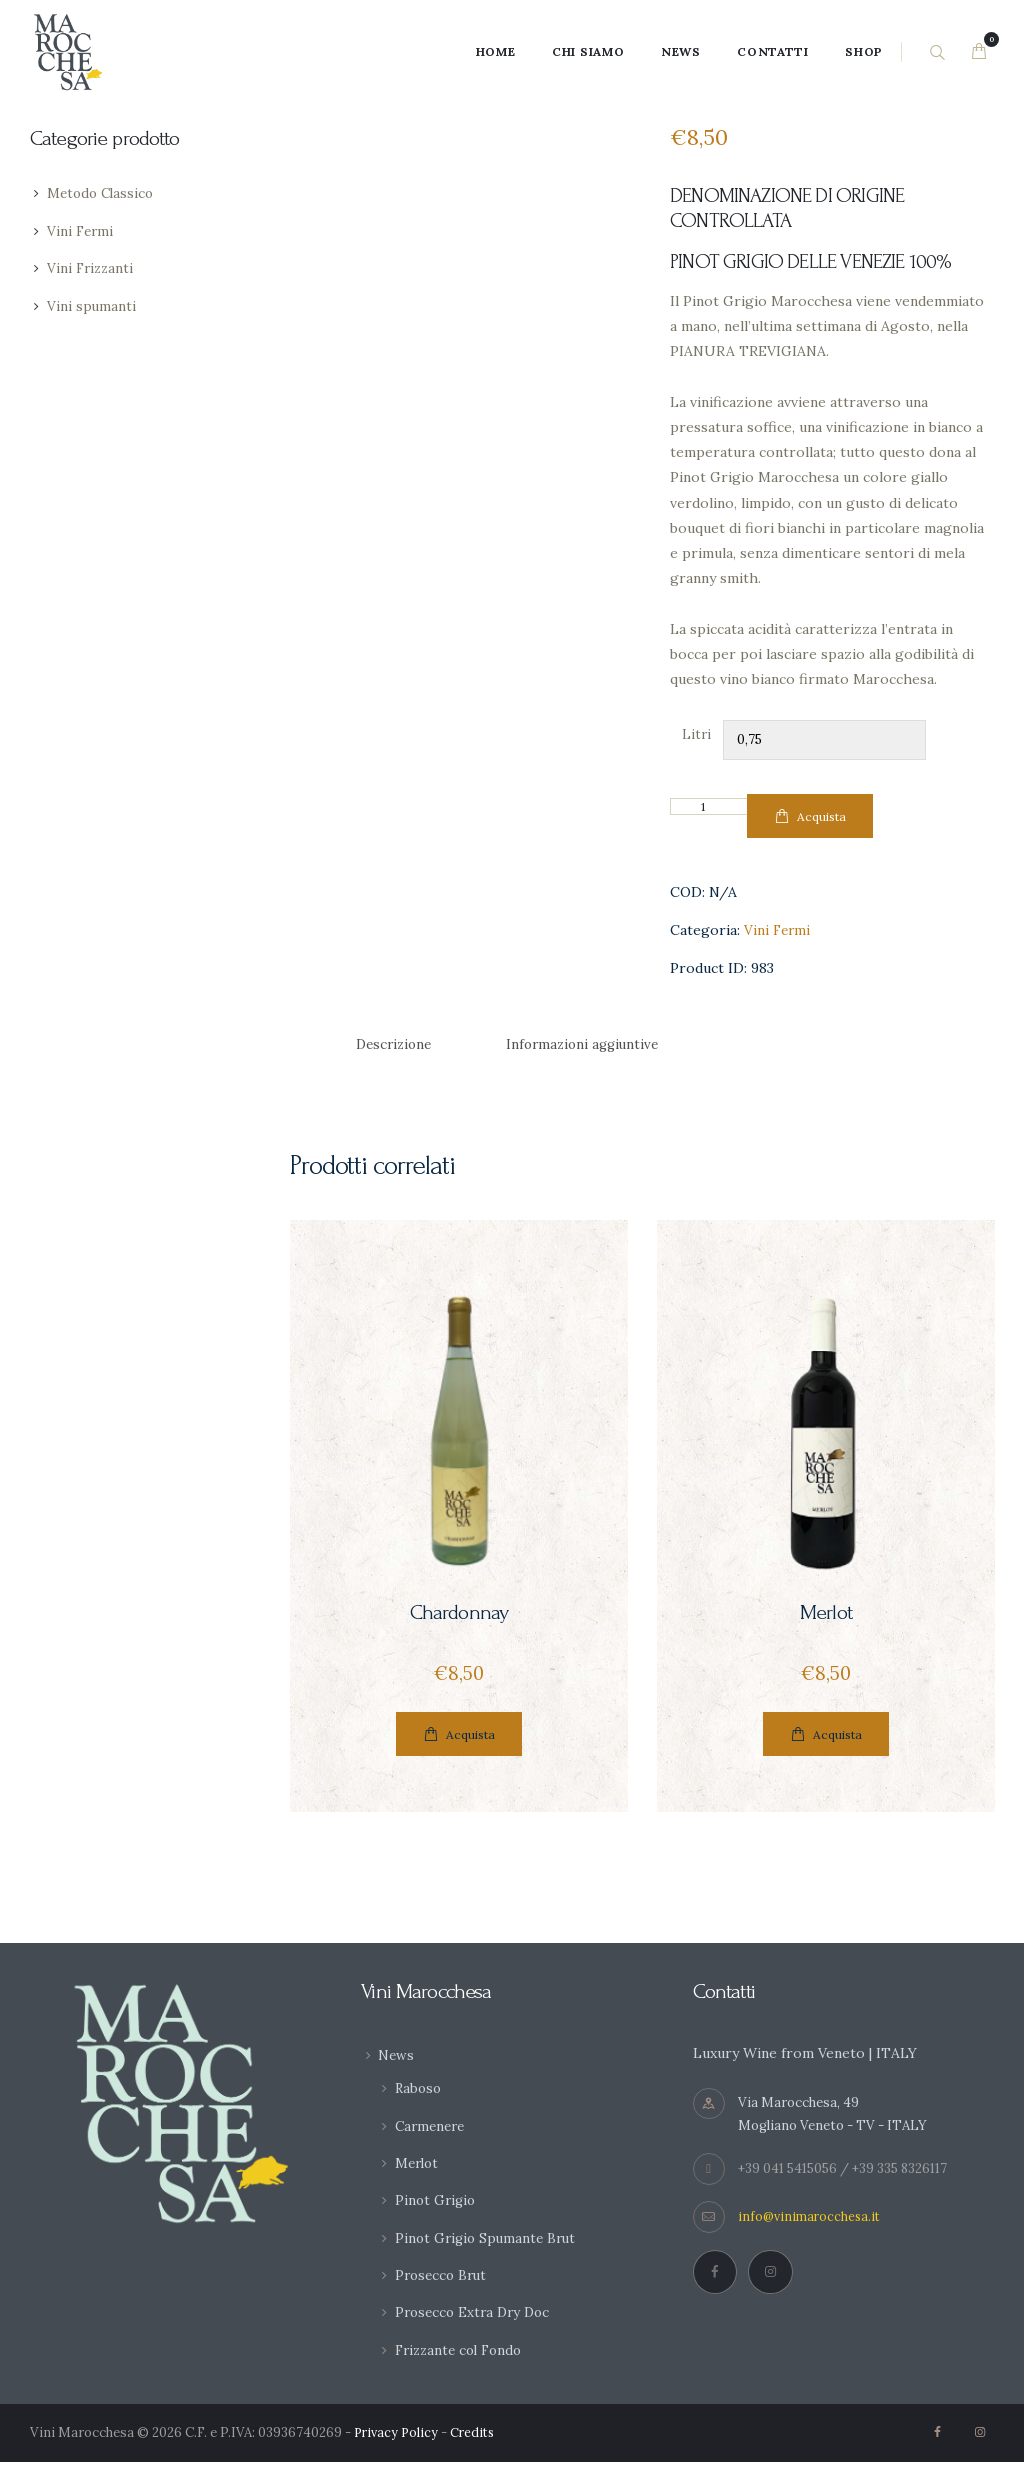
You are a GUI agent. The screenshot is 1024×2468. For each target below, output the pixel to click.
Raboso (419, 2094)
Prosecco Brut (443, 2281)
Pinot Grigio (437, 2206)
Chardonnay (459, 1615)
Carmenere (432, 2131)
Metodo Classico (103, 193)
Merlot (826, 1615)
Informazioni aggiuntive (596, 1046)
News (396, 2061)
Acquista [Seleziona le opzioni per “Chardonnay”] (470, 1739)
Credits (477, 2438)
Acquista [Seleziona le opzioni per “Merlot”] (837, 1739)
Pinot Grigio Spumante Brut (489, 2243)
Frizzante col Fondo (463, 2356)
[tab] (397, 1046)
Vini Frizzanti (92, 268)
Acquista (821, 816)
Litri (696, 734)
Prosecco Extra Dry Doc (476, 2318)
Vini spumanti (92, 306)
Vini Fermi (778, 931)
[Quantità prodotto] (710, 806)
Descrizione (397, 1046)
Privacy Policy (398, 2438)
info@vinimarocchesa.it (811, 2222)
